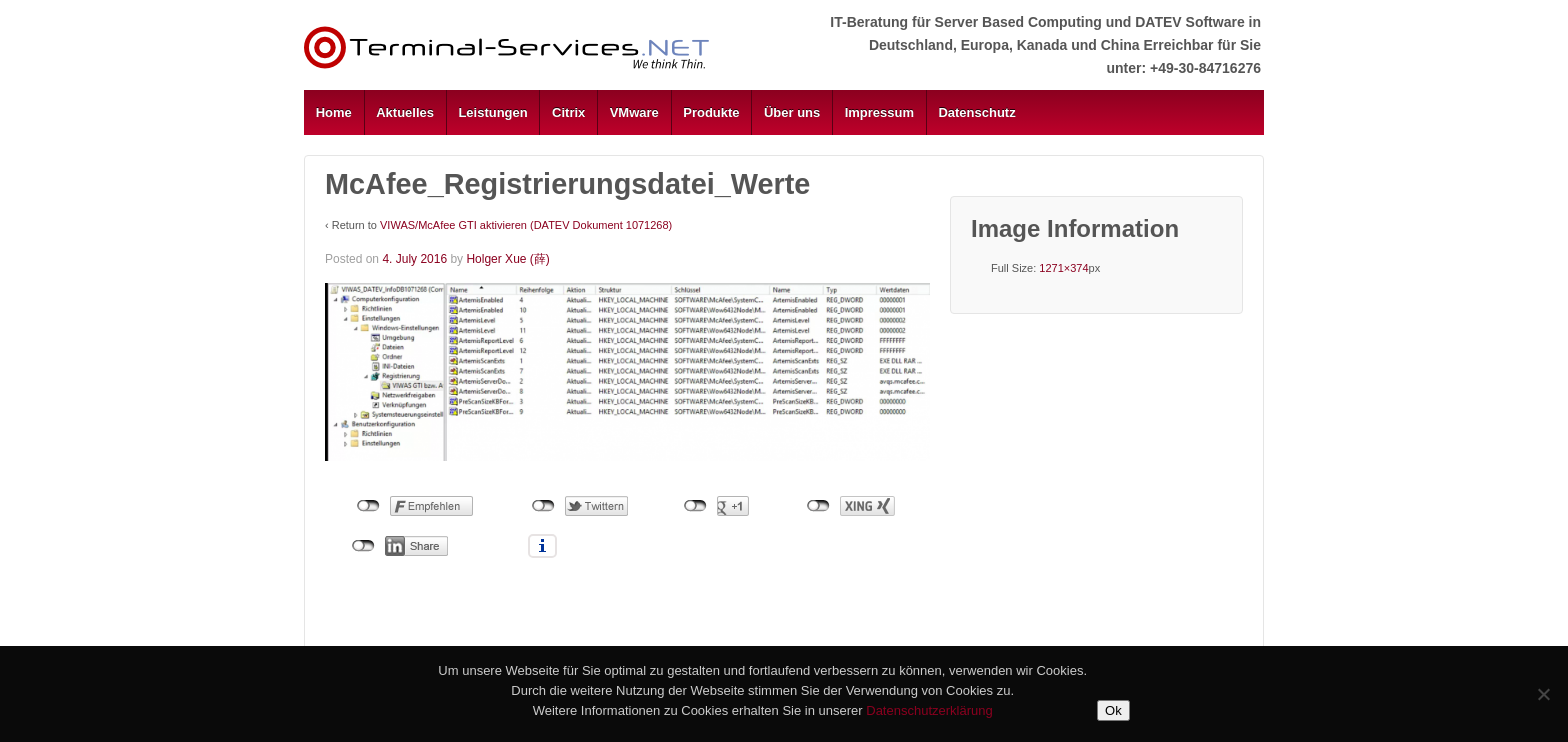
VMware (634, 112)
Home (334, 112)
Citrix (568, 112)
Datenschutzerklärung (929, 710)
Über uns (792, 112)
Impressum (879, 112)
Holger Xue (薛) (507, 259)
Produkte (711, 112)
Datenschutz (976, 112)
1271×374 (1063, 268)
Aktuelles (405, 112)
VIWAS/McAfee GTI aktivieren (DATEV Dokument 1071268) (526, 225)
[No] (1543, 694)
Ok (1113, 710)
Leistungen (492, 112)
